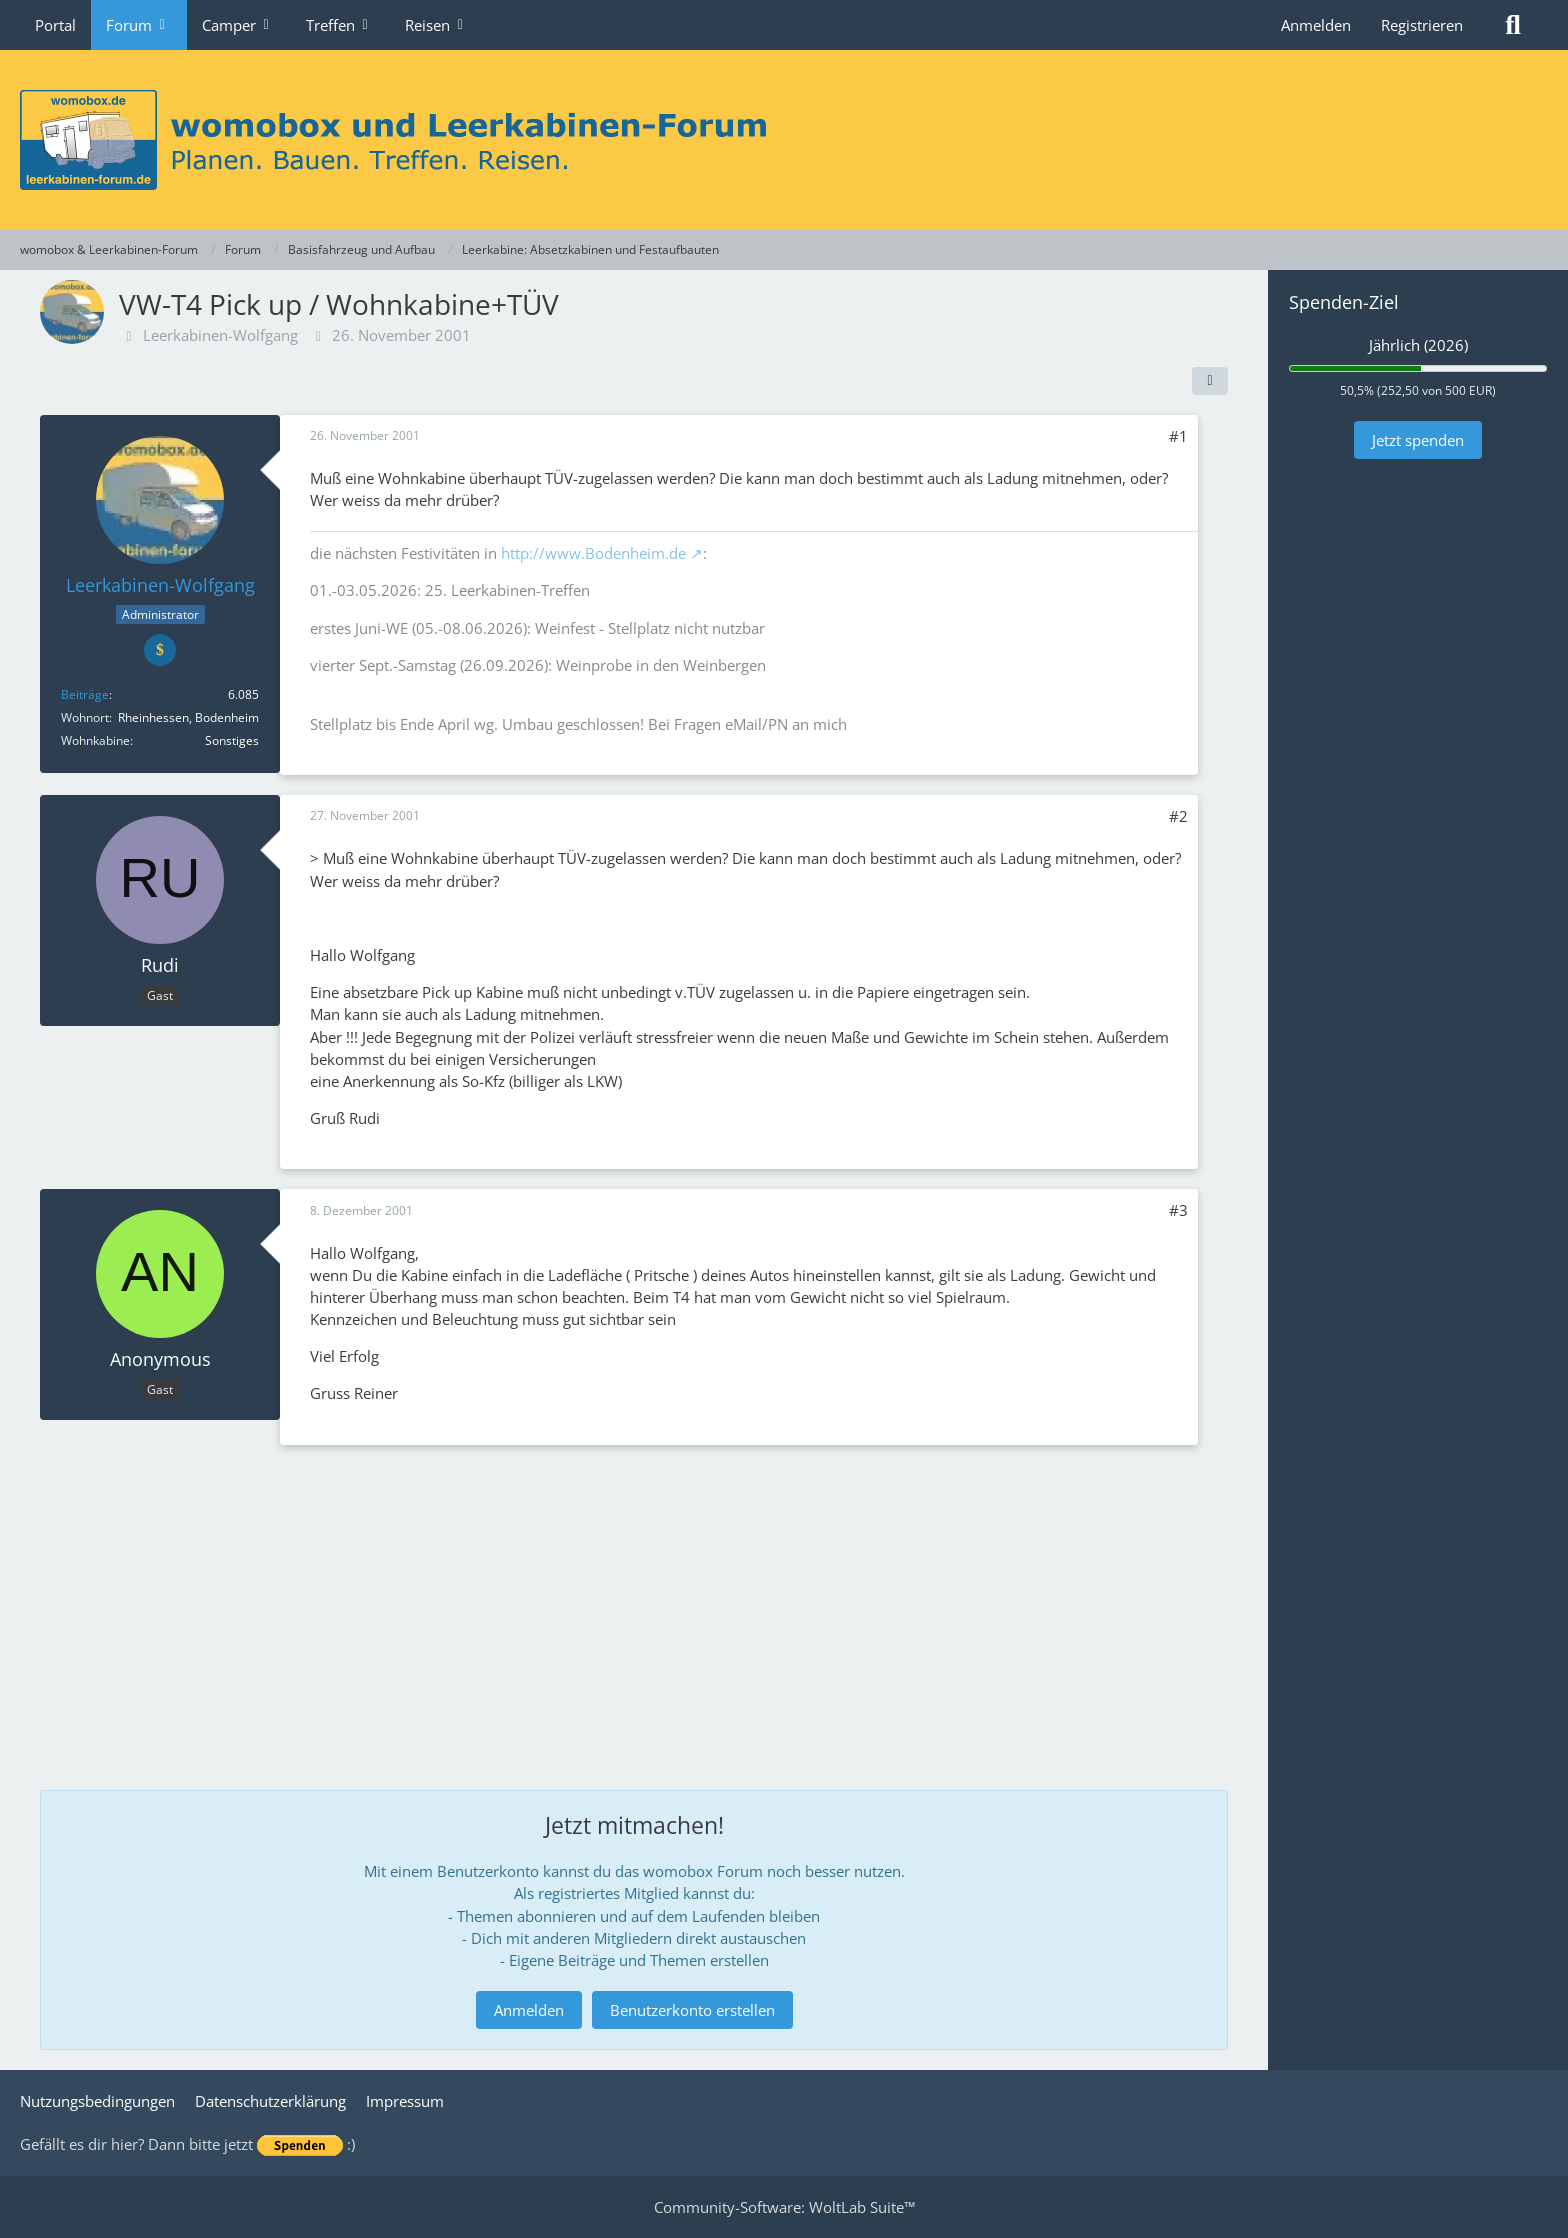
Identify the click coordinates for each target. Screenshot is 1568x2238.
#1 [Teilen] (1178, 436)
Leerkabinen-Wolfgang (220, 335)
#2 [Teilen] (1178, 816)
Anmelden (1316, 25)
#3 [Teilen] (1178, 1210)
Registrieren (1422, 25)
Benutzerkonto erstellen (692, 2010)
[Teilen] (1210, 381)
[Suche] (1513, 25)
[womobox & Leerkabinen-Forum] (784, 140)
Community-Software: (784, 2207)
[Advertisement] (634, 1605)
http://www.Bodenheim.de (593, 553)
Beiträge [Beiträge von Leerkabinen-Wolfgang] (85, 694)
